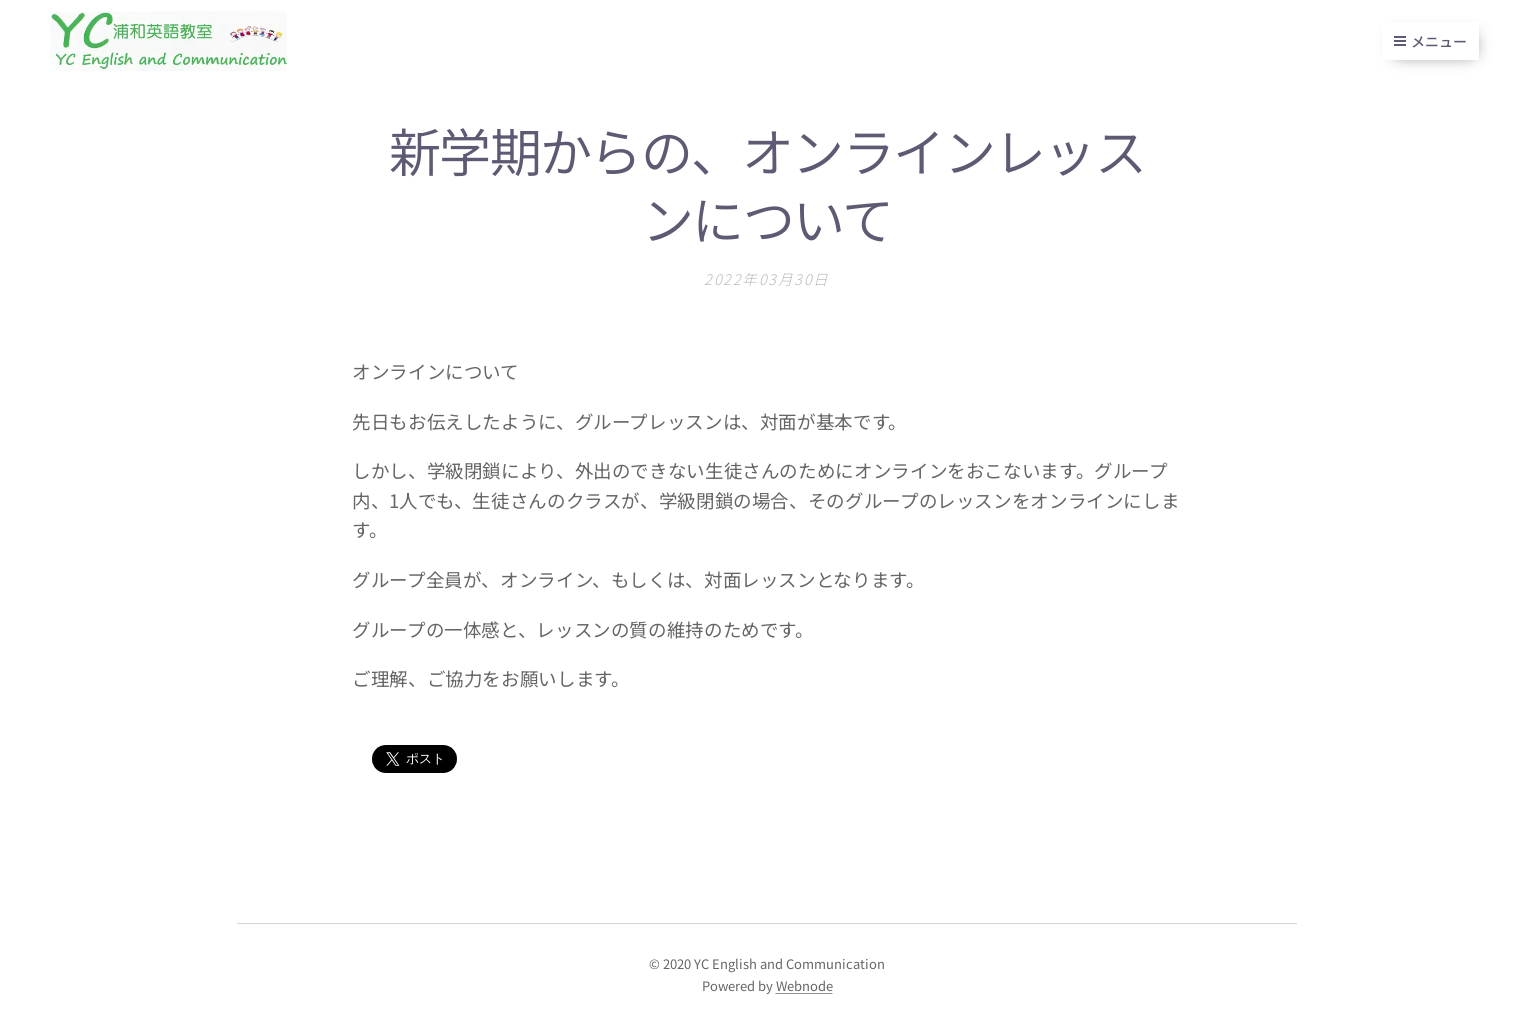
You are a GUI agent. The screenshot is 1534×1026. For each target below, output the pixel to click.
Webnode (804, 985)
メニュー (1430, 41)
